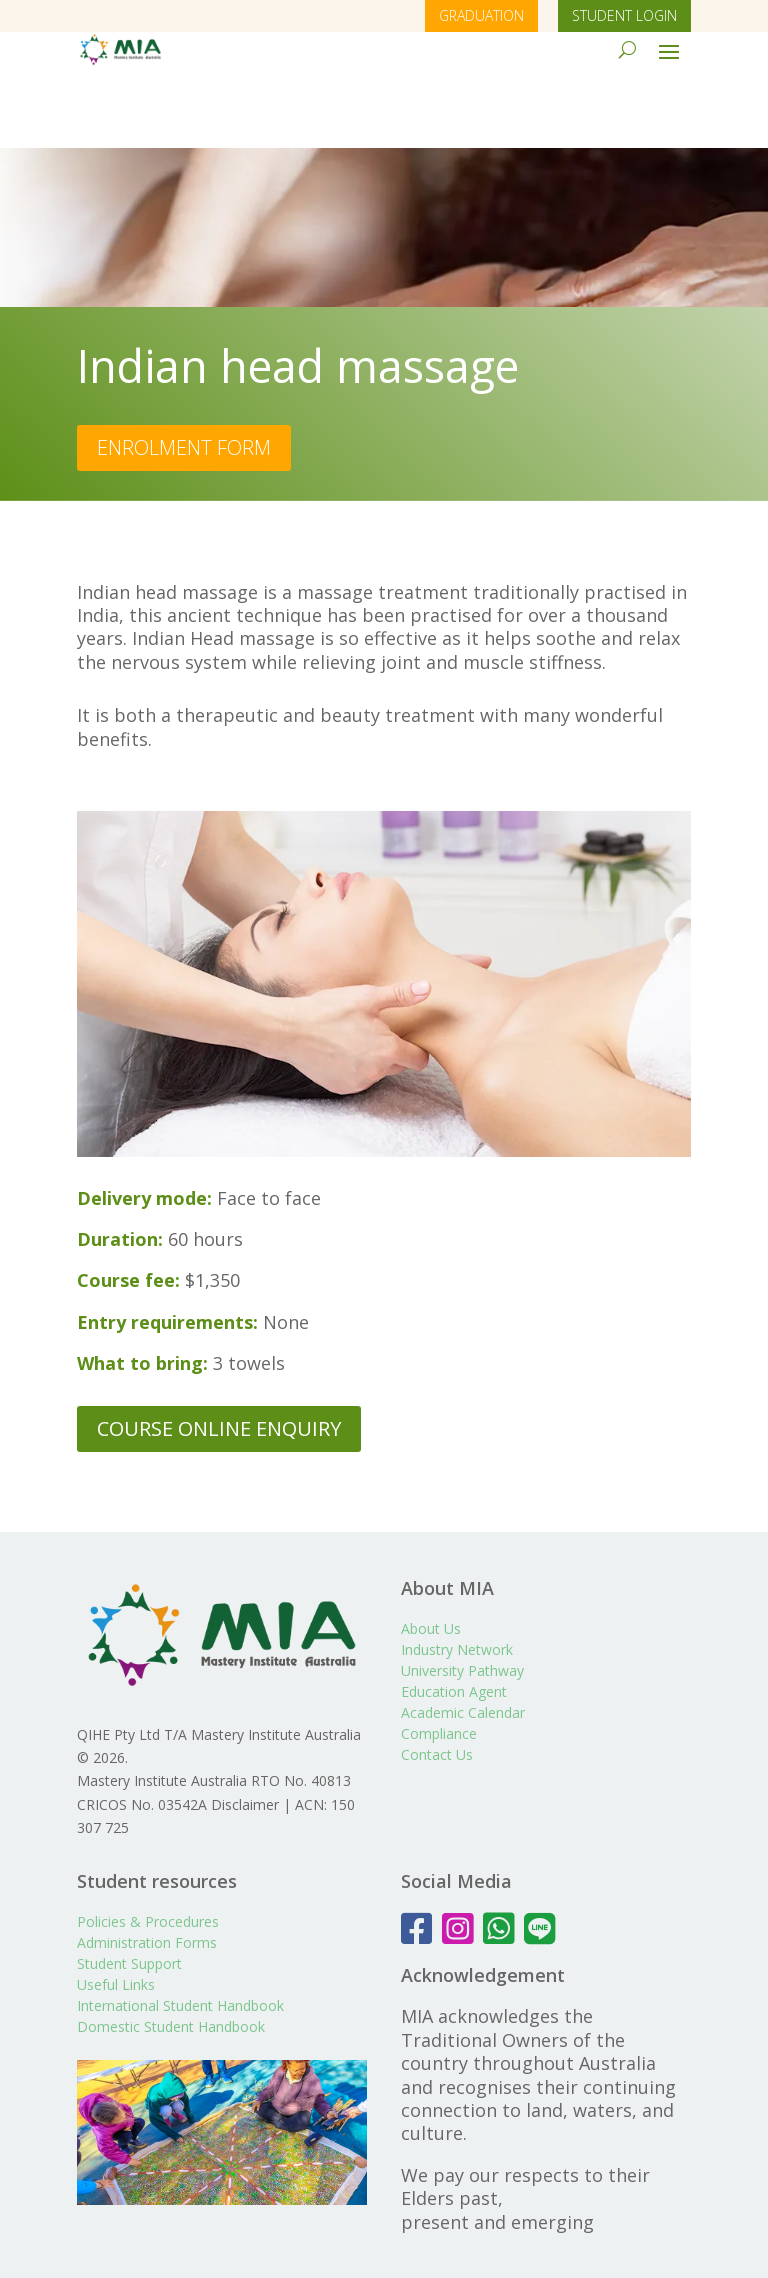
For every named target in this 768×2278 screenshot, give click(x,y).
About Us (431, 1558)
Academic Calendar (463, 1642)
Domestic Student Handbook (171, 1956)
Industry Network (457, 1579)
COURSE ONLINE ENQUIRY (219, 1357)
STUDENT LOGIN (624, 15)
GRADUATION (481, 15)
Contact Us (437, 1684)
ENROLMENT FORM (184, 376)
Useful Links (116, 1914)
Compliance (439, 1663)
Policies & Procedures (148, 1851)
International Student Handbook (180, 1935)
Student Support (129, 1893)
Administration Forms (147, 1872)
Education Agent (454, 1621)
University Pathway (462, 1600)
